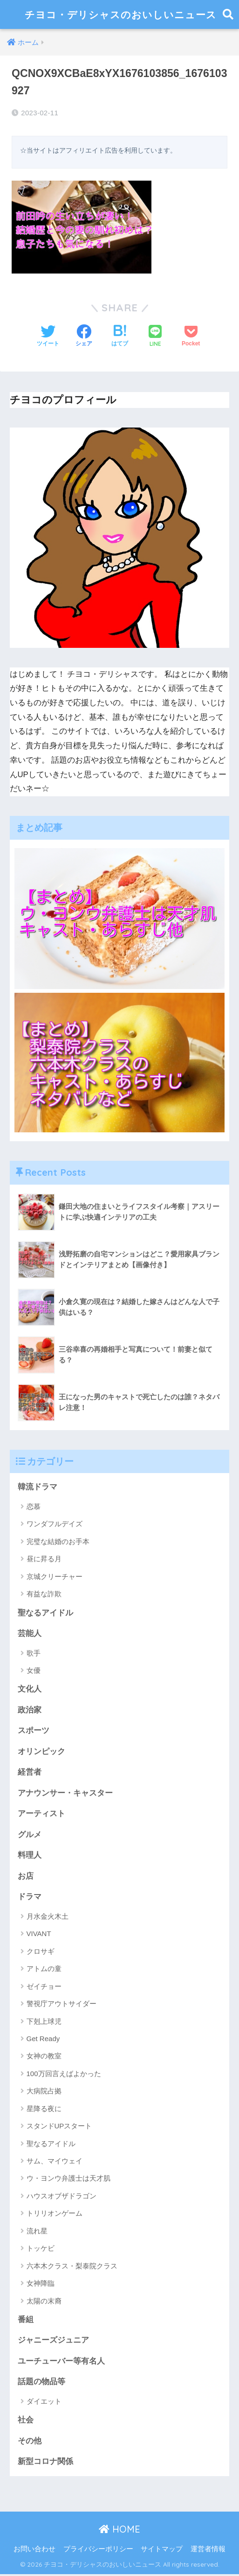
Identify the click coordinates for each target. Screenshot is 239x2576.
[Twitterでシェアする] (48, 336)
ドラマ (29, 1898)
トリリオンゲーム (54, 2214)
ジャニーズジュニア (53, 2341)
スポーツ (33, 1731)
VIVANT (39, 1935)
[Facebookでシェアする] (83, 336)
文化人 (29, 1689)
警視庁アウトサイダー (61, 2005)
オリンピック (41, 1752)
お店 (26, 1877)
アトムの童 (44, 1970)
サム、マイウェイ (54, 2162)
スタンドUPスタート (59, 2127)
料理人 (29, 1856)
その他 (29, 2442)
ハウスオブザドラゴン (61, 2197)
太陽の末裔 (44, 2302)
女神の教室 (44, 2057)
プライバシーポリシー (98, 2551)
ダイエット (44, 2403)
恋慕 (34, 1506)
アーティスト (41, 1814)
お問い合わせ (34, 2551)
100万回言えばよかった (64, 2075)
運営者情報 (208, 2551)
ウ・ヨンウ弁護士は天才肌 (68, 2179)
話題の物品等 (41, 2383)
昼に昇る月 (44, 1559)
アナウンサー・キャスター (65, 1794)
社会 (26, 2421)
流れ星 (37, 2232)
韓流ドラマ (37, 1486)
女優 (34, 1671)
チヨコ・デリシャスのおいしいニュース (120, 14)
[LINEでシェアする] (155, 337)
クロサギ (41, 1953)
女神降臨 (41, 2284)
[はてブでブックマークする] (119, 336)
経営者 (29, 1773)
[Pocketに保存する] (191, 336)
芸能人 (29, 1633)
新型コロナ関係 (45, 2463)
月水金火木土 (47, 1918)
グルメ (29, 1835)
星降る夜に (44, 2110)
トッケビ (41, 2249)
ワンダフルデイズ (54, 1524)
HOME (119, 2531)
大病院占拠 (44, 2092)
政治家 (29, 1710)
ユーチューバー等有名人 (61, 2362)
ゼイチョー (44, 1988)
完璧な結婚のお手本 (58, 1541)
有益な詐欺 (44, 1594)
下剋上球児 (44, 2022)
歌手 (34, 1653)
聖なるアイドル (45, 1612)
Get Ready (43, 2040)
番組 (26, 2320)
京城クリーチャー (54, 1576)
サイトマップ (162, 2551)
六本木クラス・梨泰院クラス (72, 2267)
